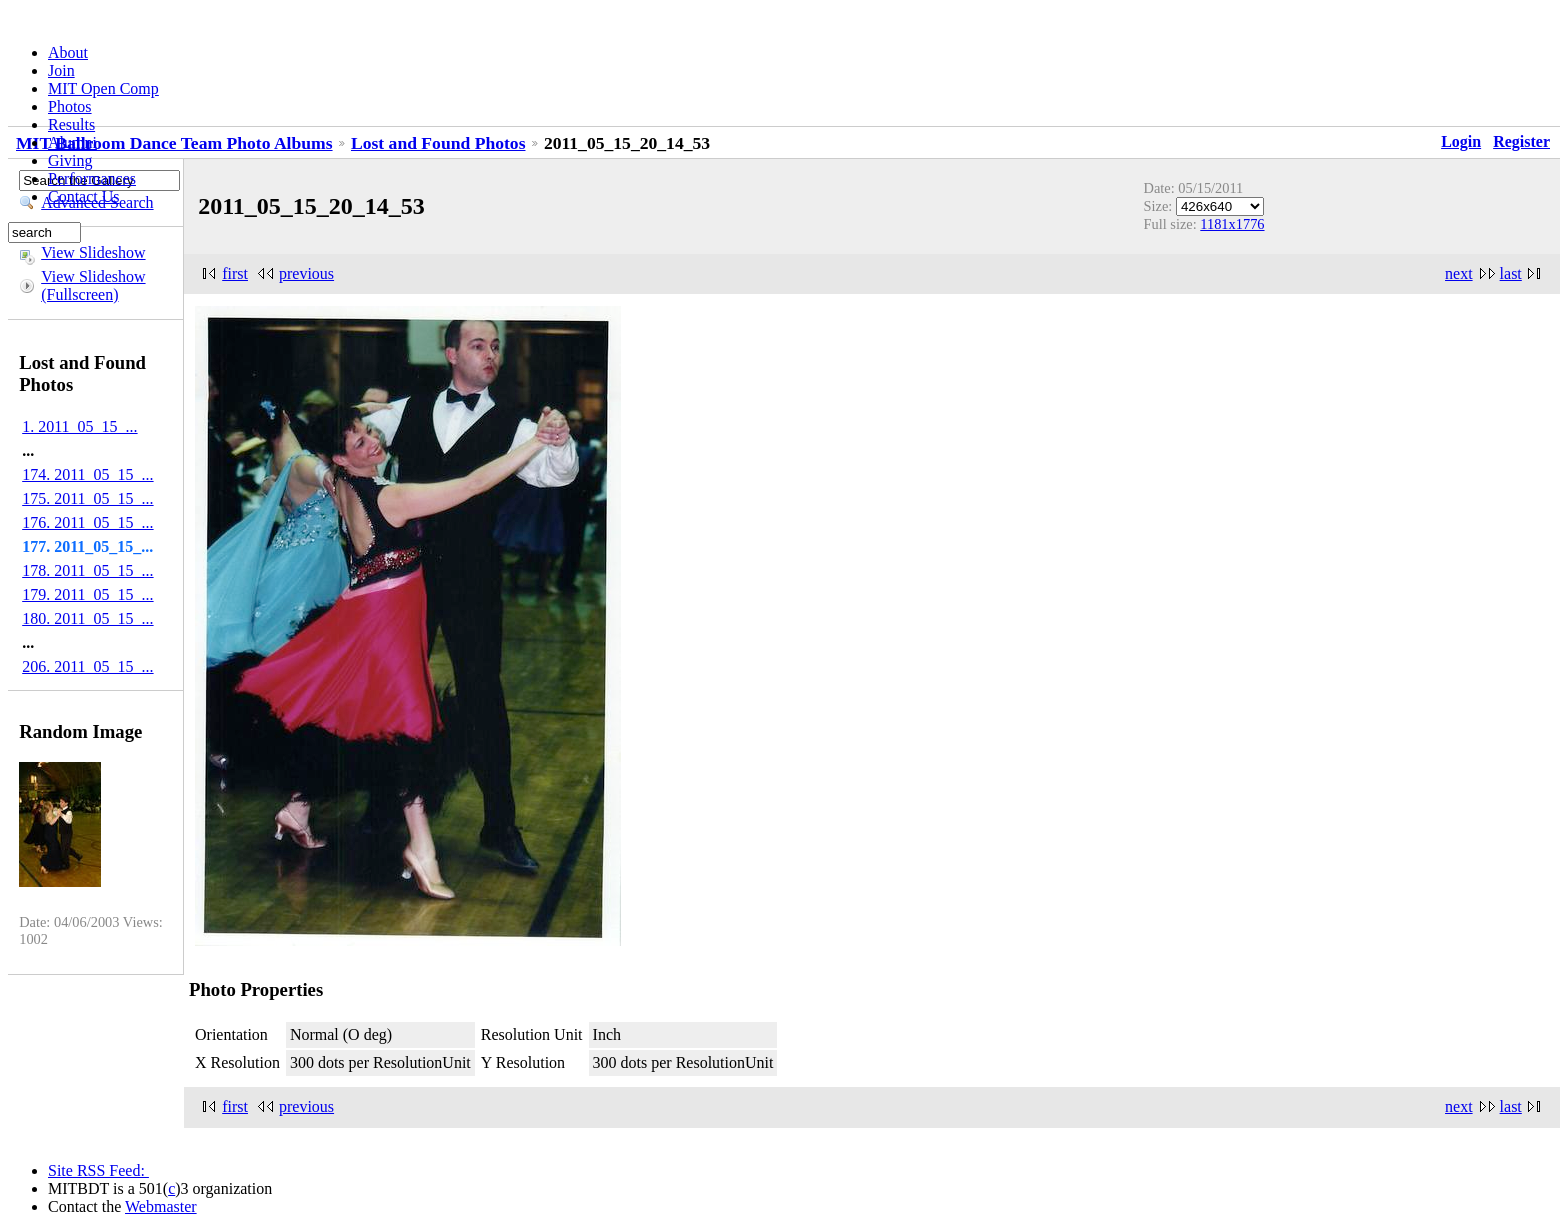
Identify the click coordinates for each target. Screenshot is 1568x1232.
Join (61, 70)
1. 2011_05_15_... (79, 426)
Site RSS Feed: (98, 1170)
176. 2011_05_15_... (87, 522)
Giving (70, 160)
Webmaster (161, 1206)
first (235, 273)
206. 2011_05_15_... (87, 666)
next (1459, 273)
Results (71, 124)
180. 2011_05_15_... (87, 618)
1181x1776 (1232, 224)
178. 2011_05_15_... (87, 570)
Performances (92, 178)
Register (1521, 141)
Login (1461, 141)
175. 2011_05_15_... (87, 498)
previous (306, 273)
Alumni (72, 142)
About (68, 52)
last (1511, 273)
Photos (70, 106)
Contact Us (84, 196)
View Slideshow (93, 252)
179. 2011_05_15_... (87, 594)
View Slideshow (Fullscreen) (93, 285)
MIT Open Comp (103, 88)
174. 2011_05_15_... (87, 474)
